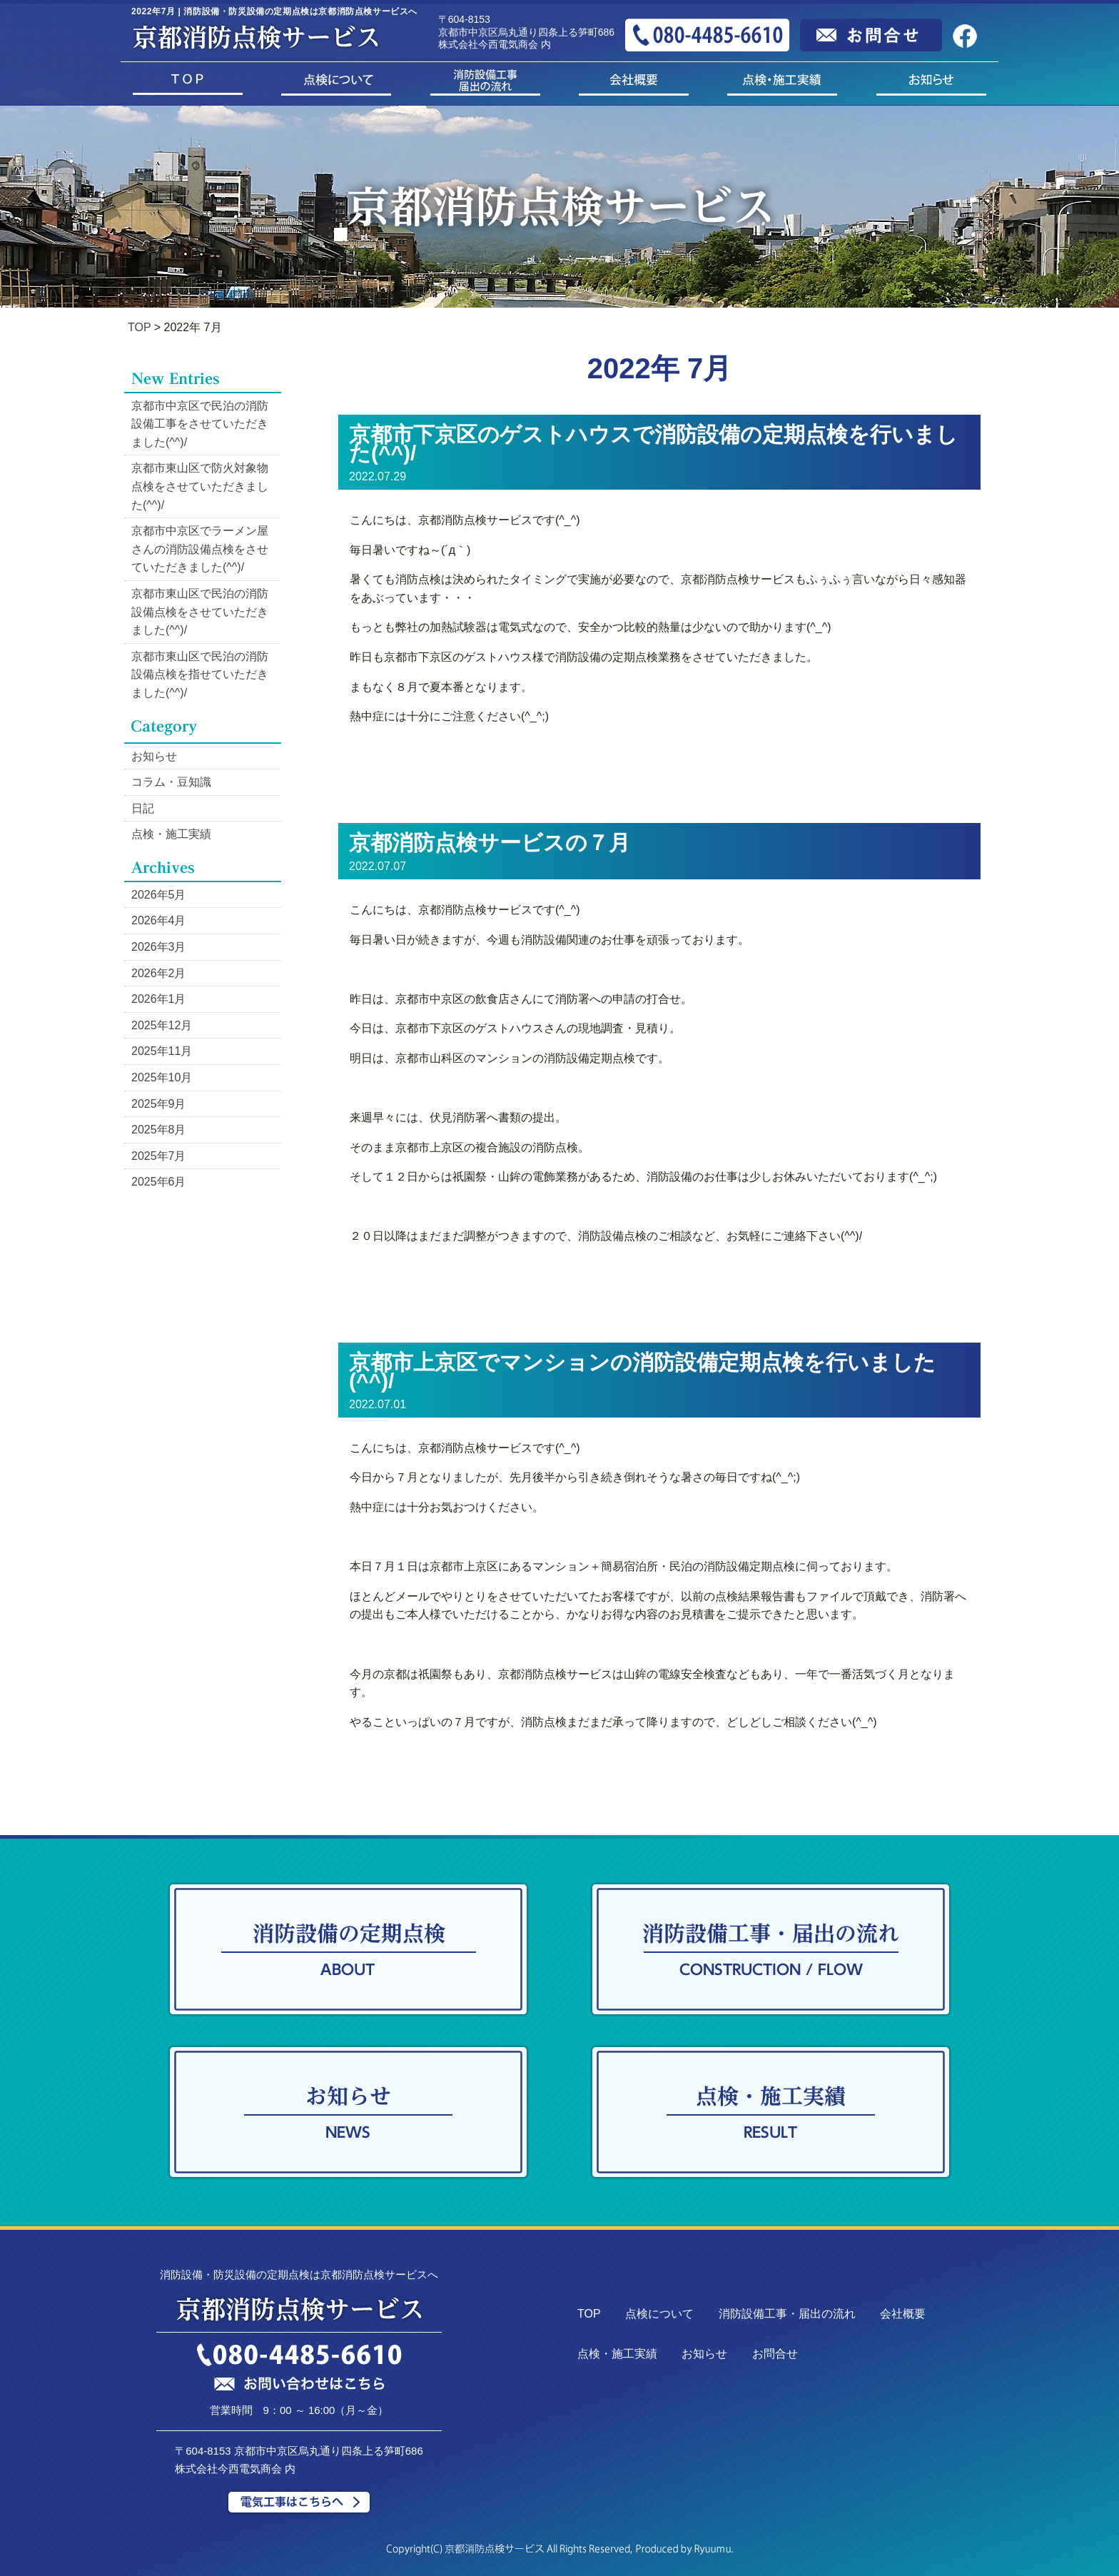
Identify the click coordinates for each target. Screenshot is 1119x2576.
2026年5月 (158, 895)
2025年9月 (158, 1104)
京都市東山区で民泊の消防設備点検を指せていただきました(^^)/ (199, 674)
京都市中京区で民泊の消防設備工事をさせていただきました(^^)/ (199, 424)
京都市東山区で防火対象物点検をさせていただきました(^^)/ (199, 486)
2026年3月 (158, 947)
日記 (142, 808)
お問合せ (775, 2354)
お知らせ (154, 756)
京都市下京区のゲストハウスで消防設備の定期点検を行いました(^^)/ (653, 444)
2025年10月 (161, 1077)
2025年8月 (158, 1129)
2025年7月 (158, 1156)
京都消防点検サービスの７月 (489, 842)
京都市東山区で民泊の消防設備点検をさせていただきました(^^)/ (199, 611)
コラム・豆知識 (171, 782)
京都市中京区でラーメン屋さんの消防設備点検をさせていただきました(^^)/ (199, 549)
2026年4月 (158, 920)
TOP (139, 327)
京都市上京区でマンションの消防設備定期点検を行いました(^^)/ (642, 1371)
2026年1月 (158, 999)
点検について (659, 2314)
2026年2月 (158, 973)
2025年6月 (158, 1182)
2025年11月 (161, 1051)
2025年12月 (161, 1025)
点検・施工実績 (171, 834)
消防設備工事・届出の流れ (787, 2314)
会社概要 (903, 2314)
